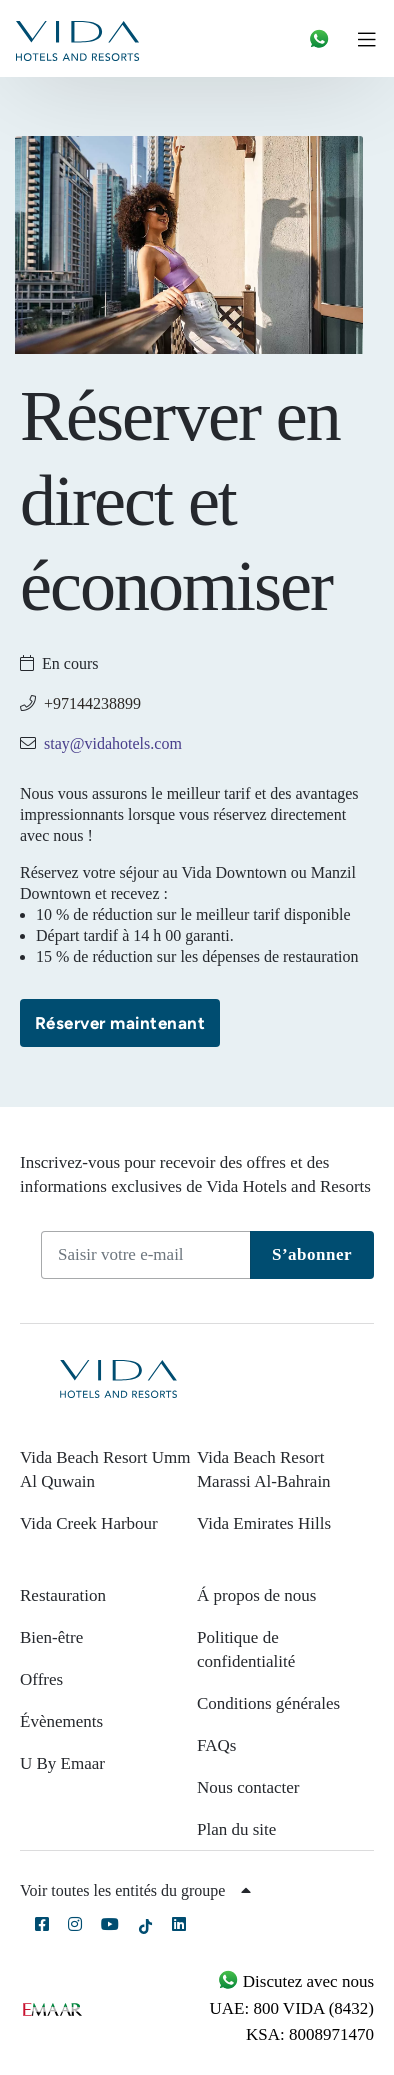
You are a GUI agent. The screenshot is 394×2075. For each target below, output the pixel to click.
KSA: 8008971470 (310, 2034)
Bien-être (51, 1637)
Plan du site (236, 1829)
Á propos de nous (256, 1595)
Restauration (63, 1595)
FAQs (216, 1745)
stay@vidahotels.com (113, 743)
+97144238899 (92, 703)
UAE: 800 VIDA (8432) (292, 2008)
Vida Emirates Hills (264, 1523)
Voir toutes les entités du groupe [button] (135, 1890)
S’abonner (312, 1254)
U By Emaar (62, 1763)
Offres (41, 1679)
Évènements (61, 1721)
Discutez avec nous (295, 1981)
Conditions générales (268, 1703)
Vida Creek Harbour (89, 1523)
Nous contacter (248, 1787)
